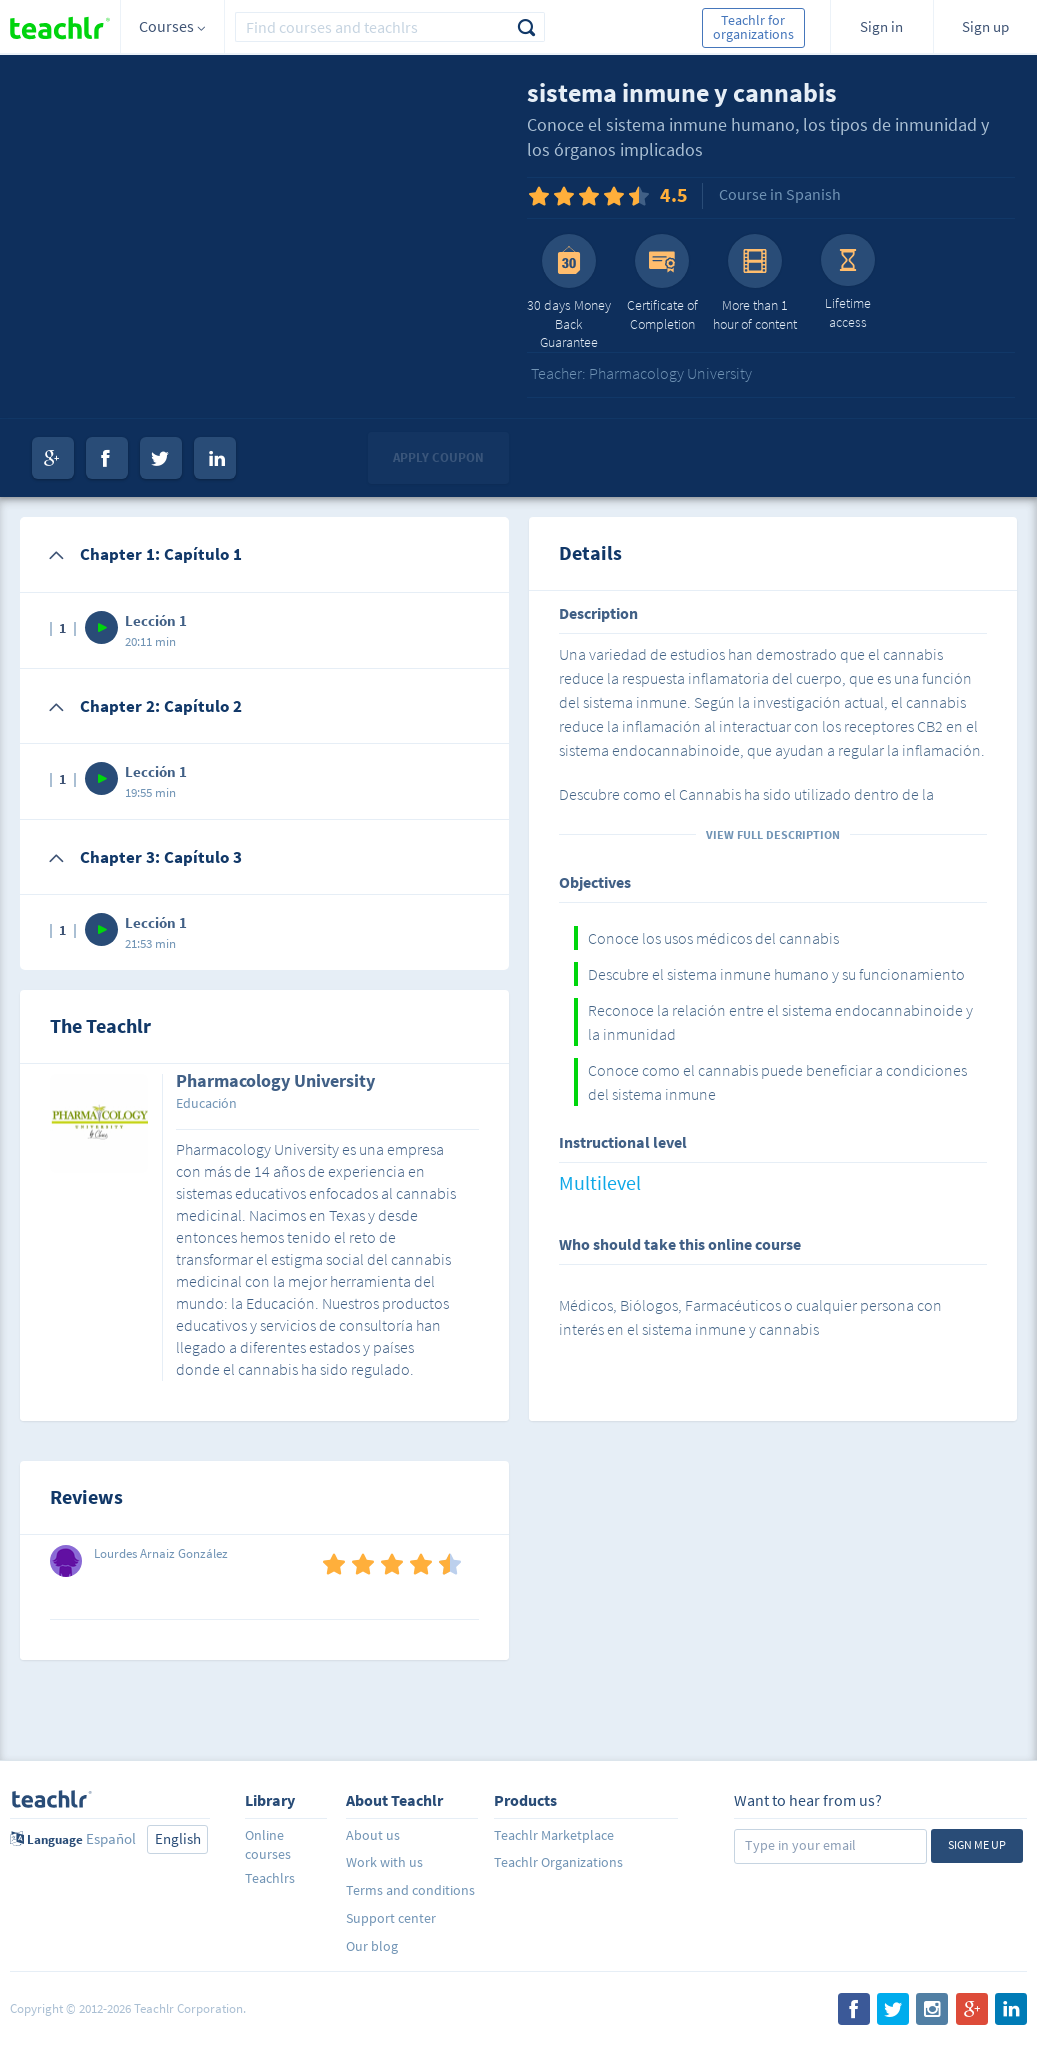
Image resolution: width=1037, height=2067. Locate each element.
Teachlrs (270, 1878)
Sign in (881, 26)
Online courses (268, 1844)
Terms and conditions (410, 1890)
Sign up (985, 26)
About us (373, 1835)
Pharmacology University (275, 1082)
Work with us (384, 1862)
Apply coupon (438, 457)
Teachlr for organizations (753, 27)
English (178, 1838)
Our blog (372, 1946)
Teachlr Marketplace (554, 1835)
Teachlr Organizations (558, 1862)
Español (111, 1838)
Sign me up (977, 1844)
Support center (391, 1918)
